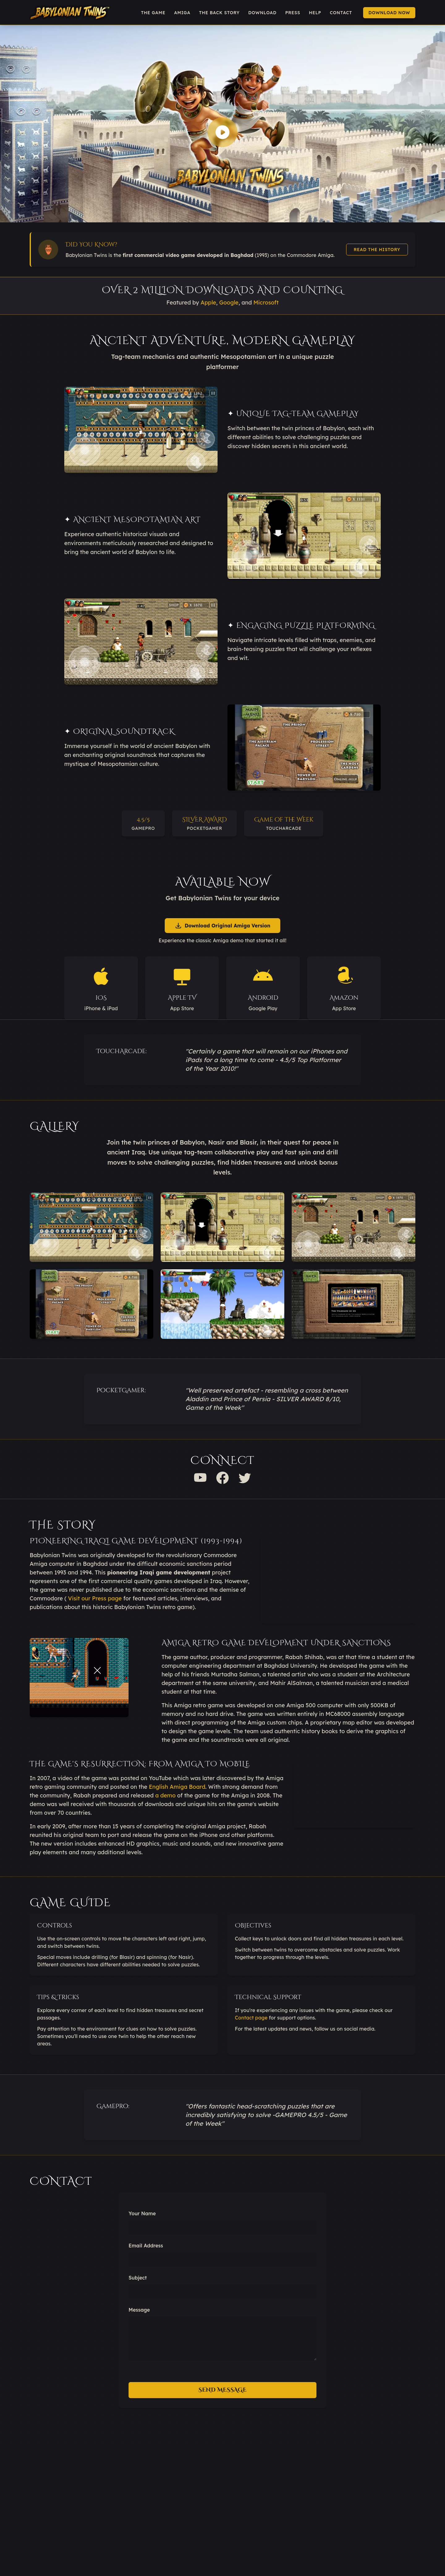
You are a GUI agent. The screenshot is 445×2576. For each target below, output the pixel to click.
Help (315, 12)
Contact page (251, 2018)
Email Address (146, 2245)
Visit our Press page (95, 1598)
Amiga (182, 12)
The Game (153, 12)
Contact (341, 12)
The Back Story (219, 12)
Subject (138, 2278)
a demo (165, 1795)
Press (292, 12)
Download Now (389, 12)
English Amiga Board (177, 1786)
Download (262, 12)
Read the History (377, 249)
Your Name (142, 2213)
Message (139, 2310)
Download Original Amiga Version (222, 925)
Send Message (222, 2390)
